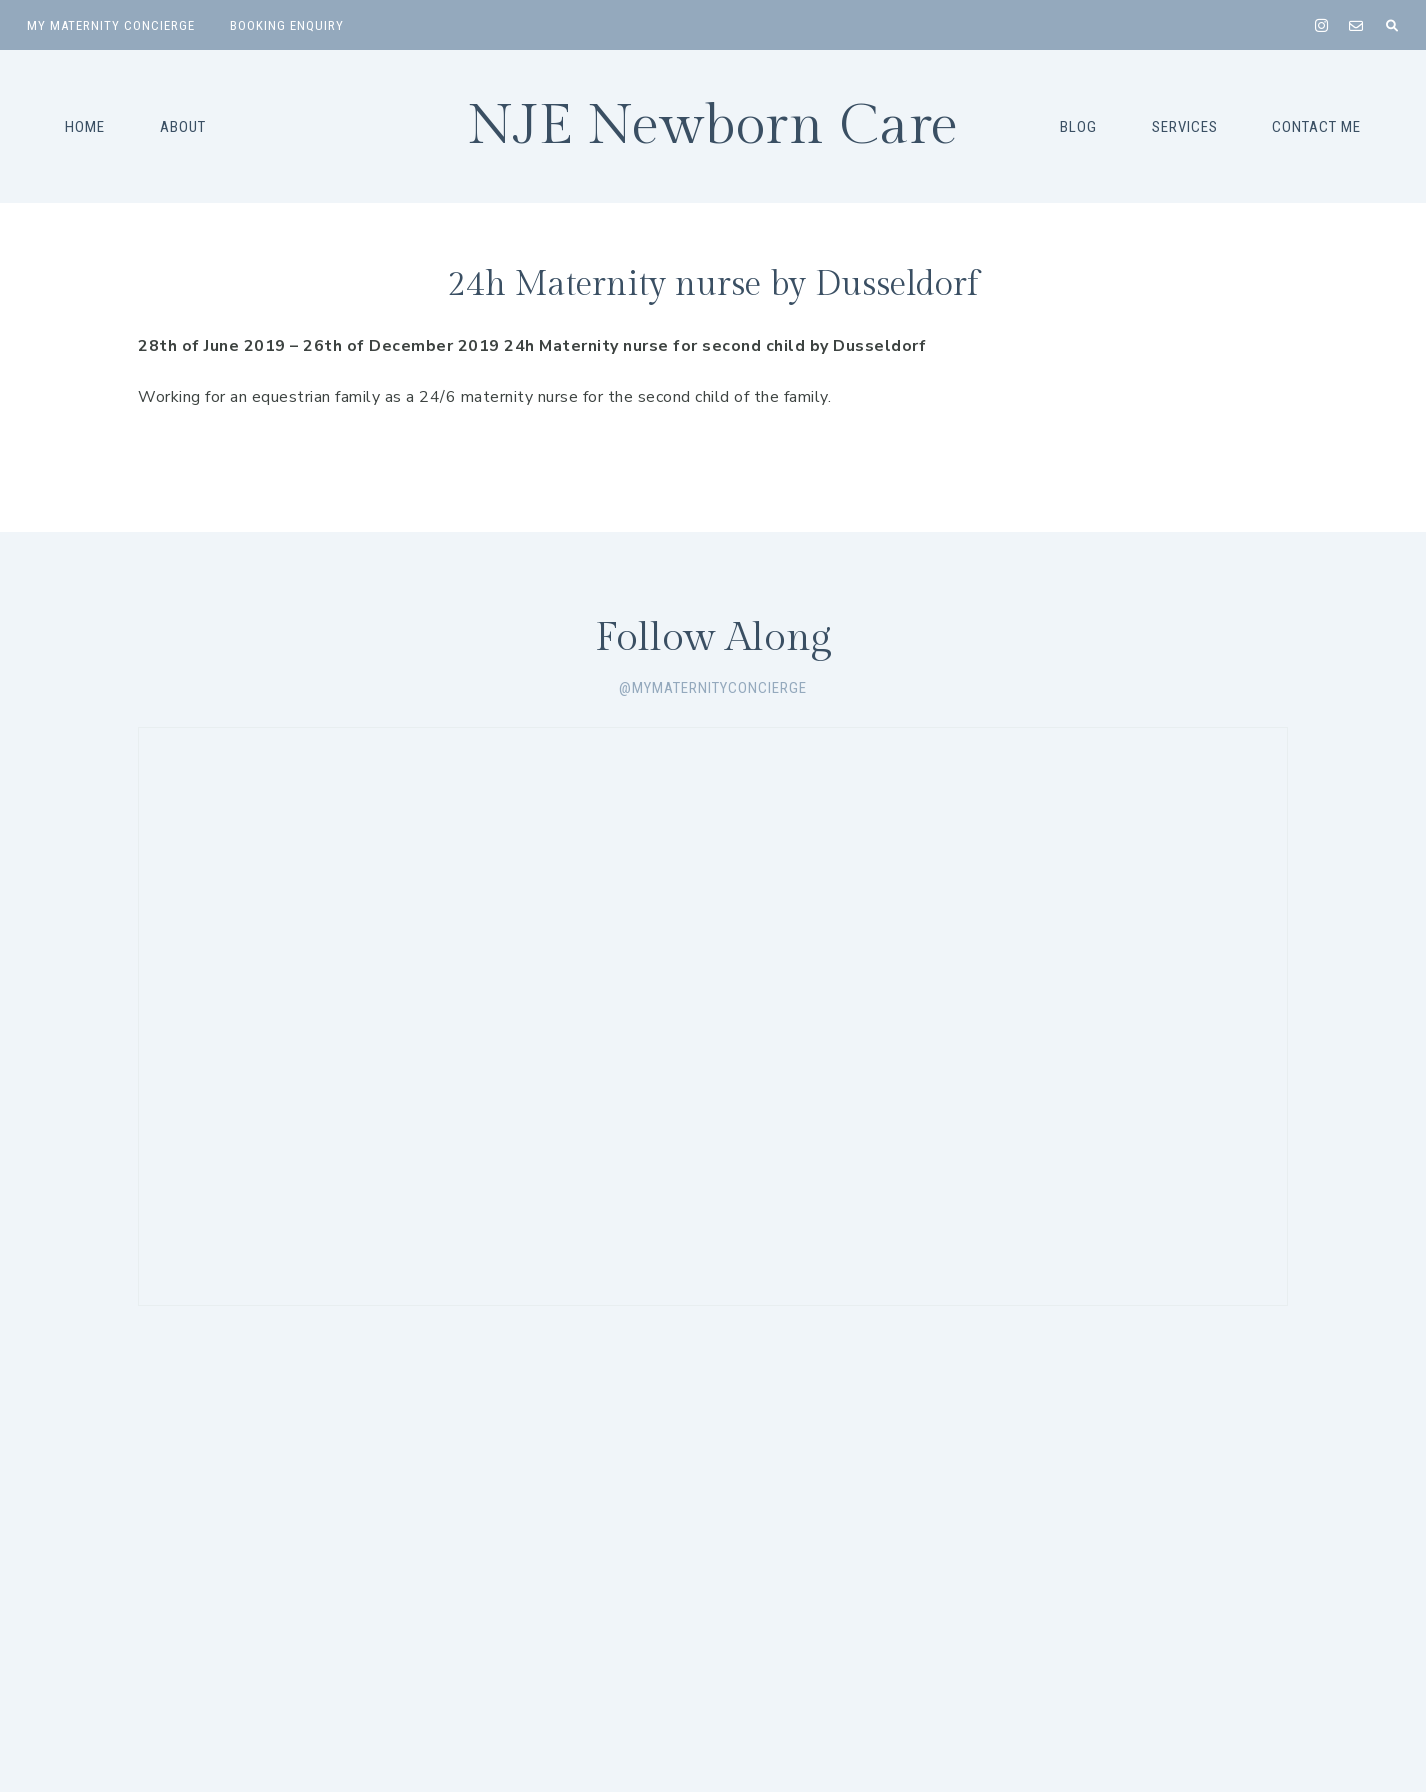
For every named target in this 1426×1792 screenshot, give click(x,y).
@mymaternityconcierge (713, 688)
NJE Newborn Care (713, 126)
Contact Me (1316, 127)
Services (1185, 127)
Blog (1078, 127)
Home (85, 127)
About (183, 127)
